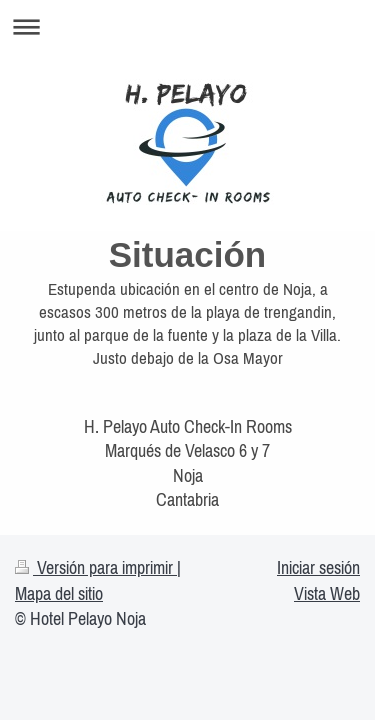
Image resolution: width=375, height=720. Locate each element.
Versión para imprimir (96, 567)
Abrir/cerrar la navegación (187, 26)
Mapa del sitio (59, 593)
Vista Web (327, 593)
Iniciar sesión (318, 567)
